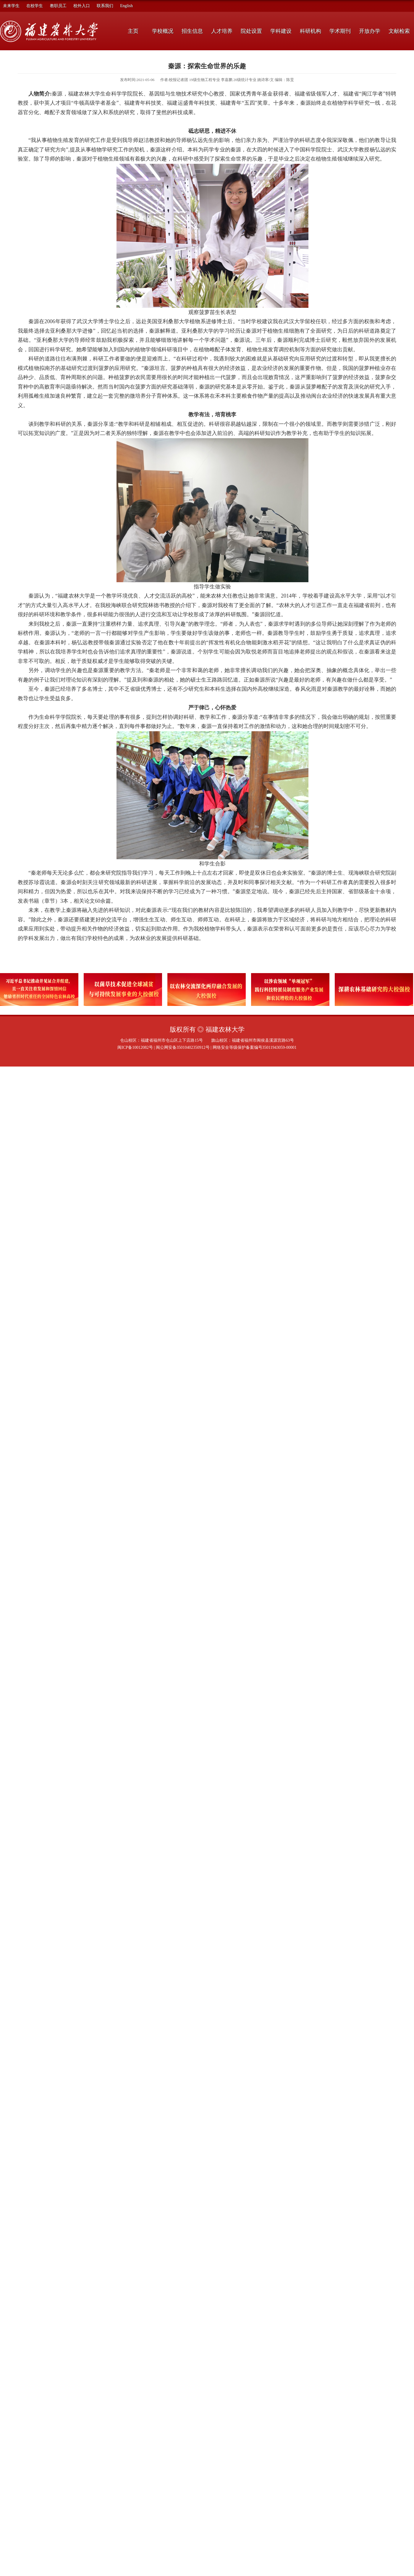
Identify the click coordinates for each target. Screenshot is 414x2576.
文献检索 (399, 31)
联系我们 (105, 6)
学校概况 (162, 31)
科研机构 (310, 31)
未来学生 (11, 6)
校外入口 (81, 6)
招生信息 (192, 31)
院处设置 (251, 31)
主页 (133, 31)
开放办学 (369, 31)
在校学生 (34, 6)
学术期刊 (340, 31)
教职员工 (58, 6)
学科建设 (281, 31)
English (126, 6)
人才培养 (221, 31)
